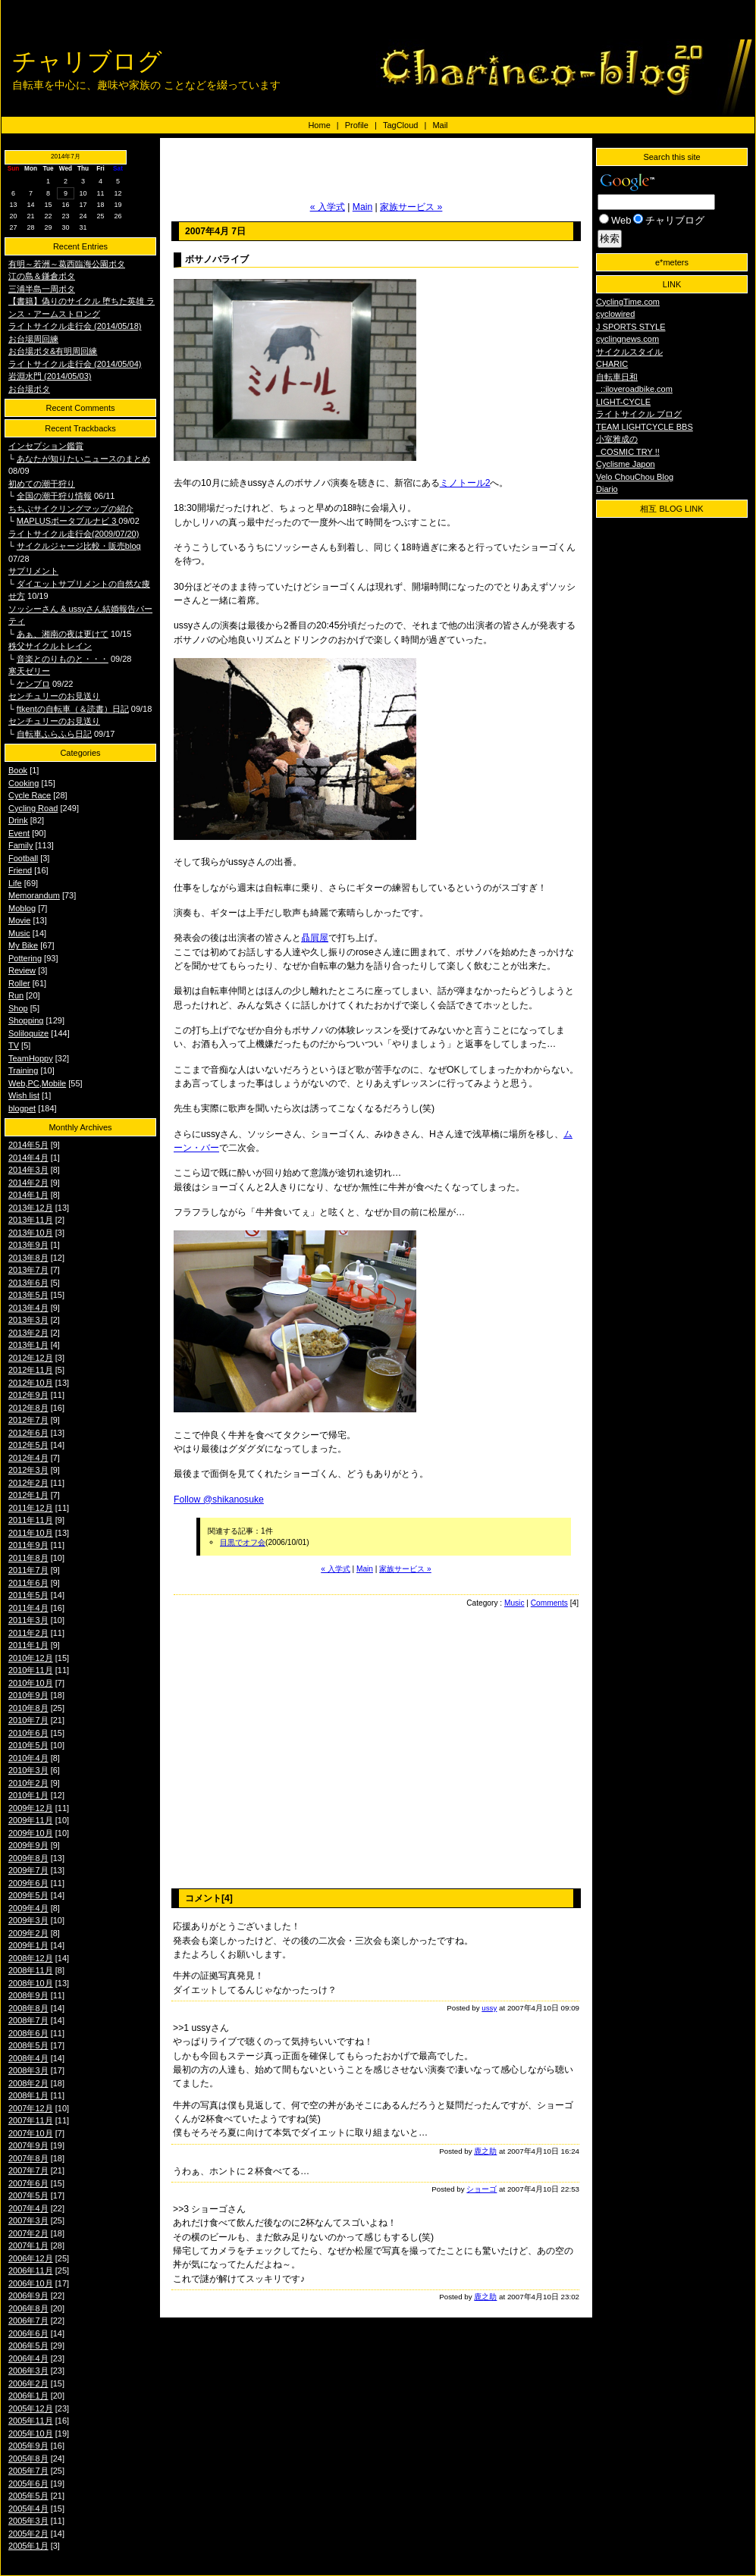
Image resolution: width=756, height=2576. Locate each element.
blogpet (22, 1108)
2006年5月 (28, 2345)
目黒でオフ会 (242, 1542)
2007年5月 (28, 2195)
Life (15, 883)
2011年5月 (28, 1595)
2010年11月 (30, 1670)
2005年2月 (28, 2533)
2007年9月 (28, 2145)
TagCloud (400, 125)
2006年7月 (28, 2320)
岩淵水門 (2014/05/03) (49, 376)
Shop (18, 1008)
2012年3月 (28, 1469)
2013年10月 (30, 1232)
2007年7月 (28, 2170)
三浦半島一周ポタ (41, 288)
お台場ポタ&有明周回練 (52, 351)
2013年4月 (28, 1307)
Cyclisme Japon (625, 464)
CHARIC (612, 363)
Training (23, 1070)
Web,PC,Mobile (37, 1083)
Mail (439, 125)
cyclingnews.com (627, 338)
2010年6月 (28, 1733)
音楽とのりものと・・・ (62, 658)
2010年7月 (28, 1720)
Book (17, 770)
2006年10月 (30, 2283)
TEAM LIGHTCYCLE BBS (644, 426)
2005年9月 (28, 2445)
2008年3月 (28, 2070)
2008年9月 (28, 1995)
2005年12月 (30, 2408)
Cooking (23, 783)
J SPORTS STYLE (631, 326)
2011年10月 (30, 1532)
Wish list (23, 1095)
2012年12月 (30, 1357)
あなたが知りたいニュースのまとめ (83, 458)
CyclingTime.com (628, 301)
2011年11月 (30, 1520)
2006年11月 (30, 2270)
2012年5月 (28, 1444)
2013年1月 (28, 1344)
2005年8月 (28, 2458)
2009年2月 (28, 1933)
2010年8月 (28, 1708)
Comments (549, 1603)
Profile (357, 125)
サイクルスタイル (629, 351)
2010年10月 (30, 1683)
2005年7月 (28, 2470)
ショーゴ (481, 2189)
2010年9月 (28, 1695)
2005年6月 (28, 2483)
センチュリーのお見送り (54, 695)
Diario (607, 489)
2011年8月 (28, 1557)
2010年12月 (30, 1657)
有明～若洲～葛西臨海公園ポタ (66, 263)
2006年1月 (28, 2395)
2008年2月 (28, 2083)
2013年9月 (28, 1244)
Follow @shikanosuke (219, 1499)
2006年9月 (28, 2295)
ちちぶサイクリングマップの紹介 (70, 508)
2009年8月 (28, 1858)
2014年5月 (28, 1144)
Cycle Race (29, 795)
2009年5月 (28, 1895)
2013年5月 (28, 1294)
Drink (18, 820)
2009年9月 (28, 1845)
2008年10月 (30, 1983)
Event (19, 833)
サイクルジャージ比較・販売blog (79, 545)
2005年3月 (28, 2520)
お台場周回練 (33, 338)
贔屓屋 (314, 937)
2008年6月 (28, 2033)
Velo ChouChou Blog (634, 476)
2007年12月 (30, 2108)
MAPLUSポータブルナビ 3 (67, 520)
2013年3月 (28, 1319)
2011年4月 (28, 1607)
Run (16, 995)
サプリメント (33, 570)
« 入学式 (327, 207)
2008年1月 (28, 2095)
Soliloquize (28, 1033)
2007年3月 (28, 2220)
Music (19, 933)
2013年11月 (30, 1219)
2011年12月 (30, 1507)
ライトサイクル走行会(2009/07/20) (73, 533)
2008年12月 (30, 1958)
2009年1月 (28, 1945)
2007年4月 (28, 2208)
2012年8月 (28, 1407)
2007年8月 (28, 2158)
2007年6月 (28, 2183)
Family (20, 845)
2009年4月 (28, 1908)
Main (362, 207)
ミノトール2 (465, 483)
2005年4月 (28, 2508)
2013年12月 (30, 1207)
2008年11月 (30, 1970)
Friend (20, 870)
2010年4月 (28, 1758)
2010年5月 (28, 1745)
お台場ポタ (29, 388)
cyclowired (615, 313)
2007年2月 (28, 2233)
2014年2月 (28, 1182)
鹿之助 (485, 2151)
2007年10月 (30, 2133)
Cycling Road (33, 808)
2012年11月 (30, 1369)
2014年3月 (28, 1169)
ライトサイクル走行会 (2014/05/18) (74, 326)
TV (13, 1045)
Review (22, 970)
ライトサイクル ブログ (639, 413)
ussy (489, 2008)
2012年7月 (28, 1419)
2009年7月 (28, 1870)
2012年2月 (28, 1482)
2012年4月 (28, 1457)
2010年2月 (28, 1783)
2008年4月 (28, 2058)
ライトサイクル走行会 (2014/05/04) (74, 363)
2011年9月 (28, 1545)
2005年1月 (28, 2545)
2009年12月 (30, 1808)
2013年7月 (28, 1269)
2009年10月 (30, 1833)
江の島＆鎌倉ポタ (41, 275)
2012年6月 (28, 1432)
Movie (19, 920)
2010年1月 (28, 1795)
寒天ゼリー (29, 670)
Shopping (26, 1020)
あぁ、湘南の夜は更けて (62, 633)
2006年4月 (28, 2358)
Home (319, 125)
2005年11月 (30, 2420)
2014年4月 (28, 1157)
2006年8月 (28, 2308)
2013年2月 (28, 1332)
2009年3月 (28, 1920)
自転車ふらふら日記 (54, 733)
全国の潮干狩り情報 (54, 495)
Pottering (25, 958)
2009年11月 (30, 1820)
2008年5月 (28, 2045)
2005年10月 (30, 2433)
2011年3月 (28, 1620)
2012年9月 (28, 1394)
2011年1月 (28, 1645)
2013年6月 (28, 1282)
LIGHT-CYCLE (623, 401)
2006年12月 (30, 2258)
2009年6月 (28, 1883)
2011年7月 (28, 1570)
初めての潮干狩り (41, 483)
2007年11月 (30, 2120)
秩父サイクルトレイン (50, 645)
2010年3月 (28, 1770)
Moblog (22, 908)
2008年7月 (28, 2020)
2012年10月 (30, 1382)
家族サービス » (411, 207)
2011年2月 (28, 1632)
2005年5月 (28, 2495)
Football (23, 858)
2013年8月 (28, 1257)
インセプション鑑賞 (45, 445)
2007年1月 (28, 2245)
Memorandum (34, 895)
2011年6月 (28, 1582)
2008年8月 (28, 2008)
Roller (19, 983)
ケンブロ (33, 683)
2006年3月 (28, 2370)
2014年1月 (28, 1194)
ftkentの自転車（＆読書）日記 (73, 708)
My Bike (23, 945)
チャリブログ (87, 61)
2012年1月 (28, 1495)
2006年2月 (28, 2383)
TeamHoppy (30, 1058)
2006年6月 (28, 2333)
